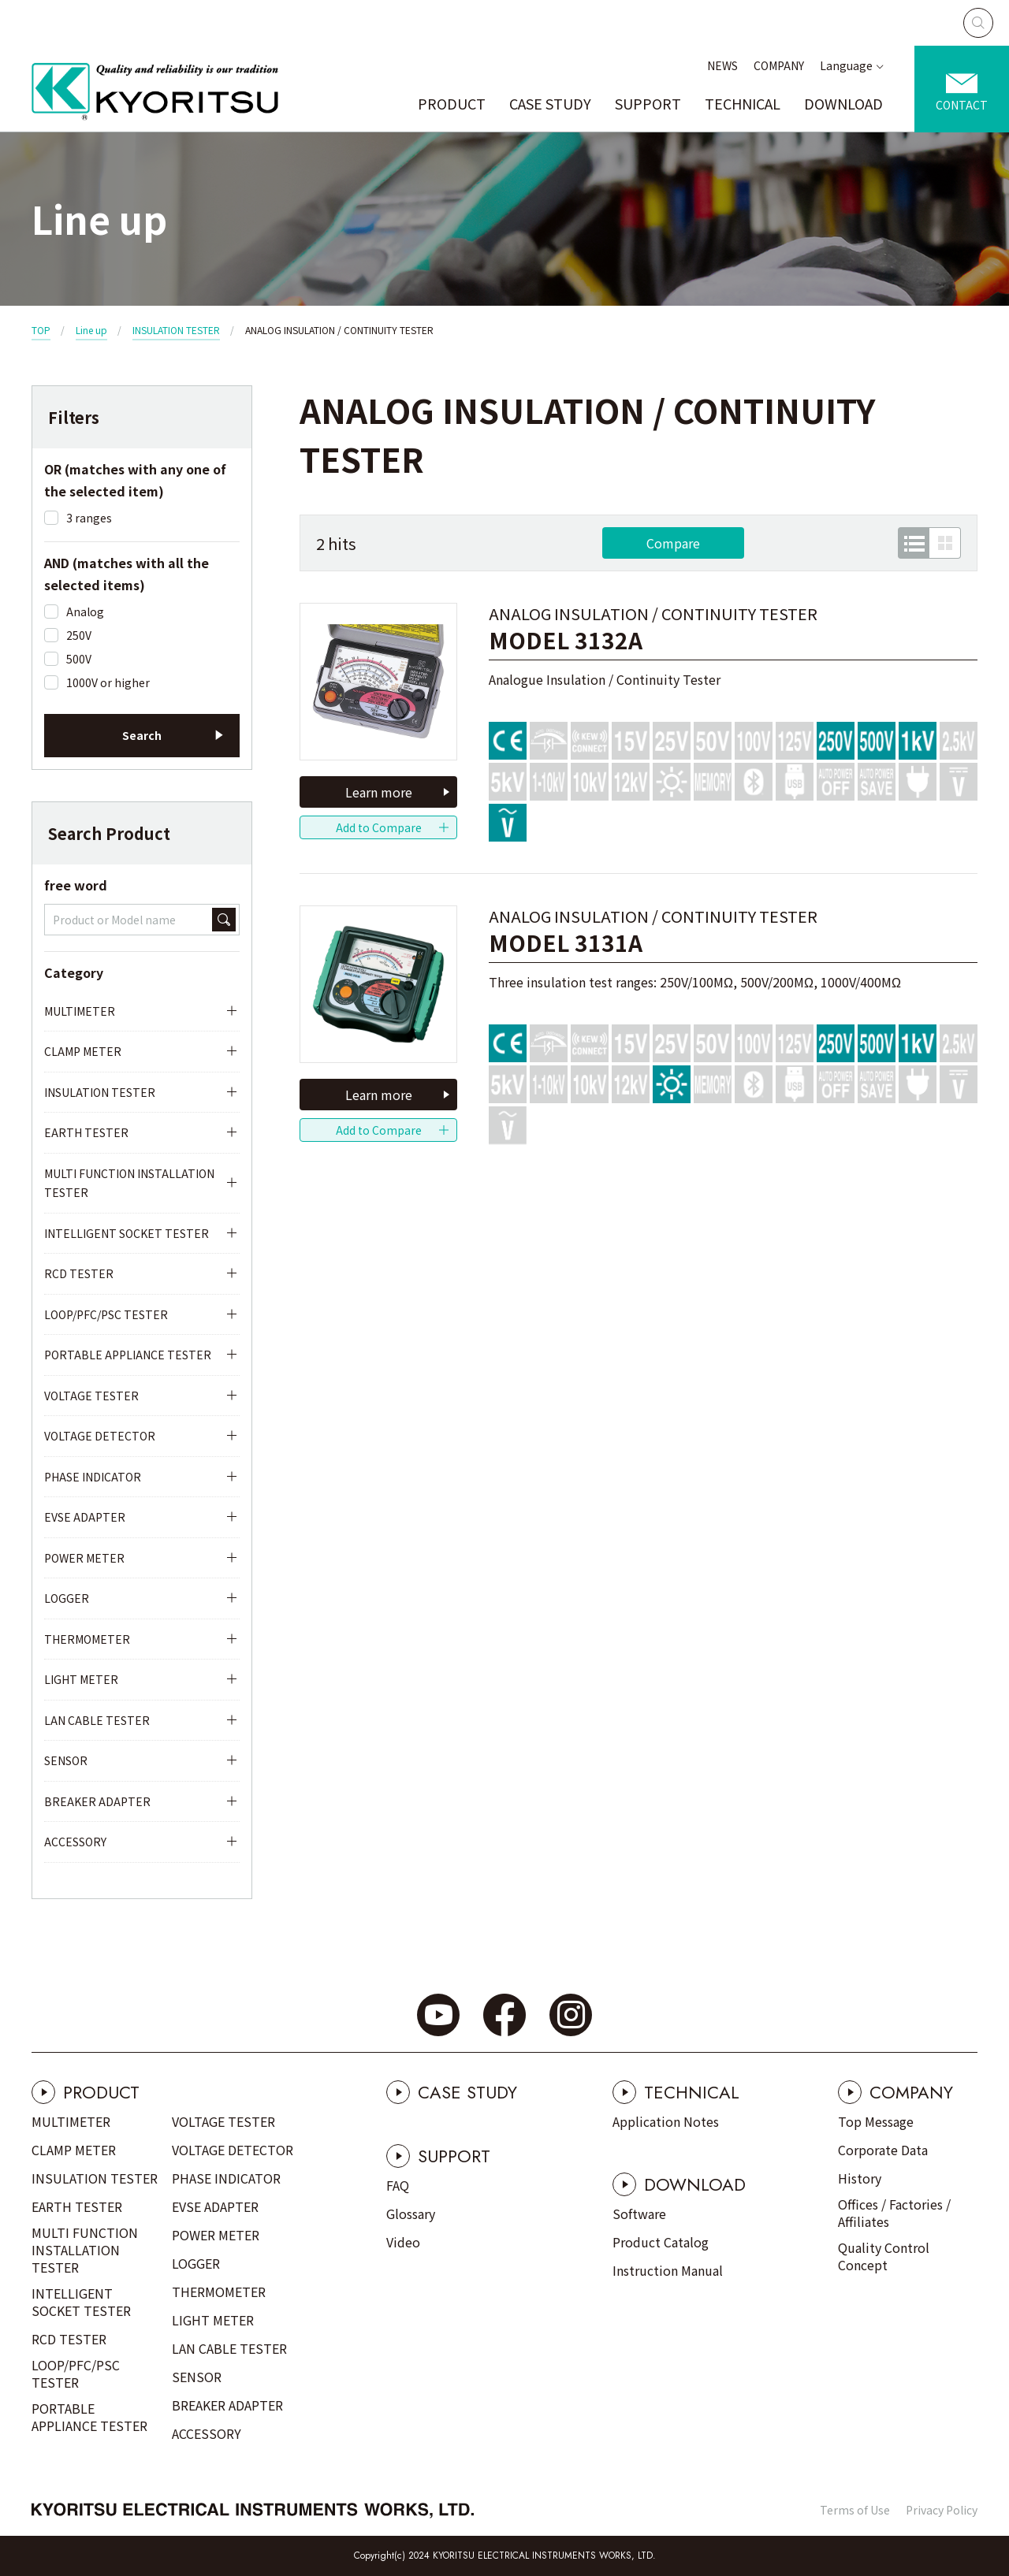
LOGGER (66, 1598)
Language (846, 65)
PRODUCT (452, 103)
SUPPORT (648, 103)
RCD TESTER (79, 1273)
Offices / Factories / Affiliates (894, 2212)
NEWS (722, 65)
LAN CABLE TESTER (97, 1720)
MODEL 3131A (565, 942)
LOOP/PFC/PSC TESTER (106, 1314)
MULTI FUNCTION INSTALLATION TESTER (129, 1183)
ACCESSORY (75, 1841)
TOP (41, 329)
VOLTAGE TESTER (91, 1395)
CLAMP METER (82, 1051)
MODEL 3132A (565, 640)
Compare (673, 542)
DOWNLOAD (843, 103)
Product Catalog (660, 2242)
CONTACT (962, 105)
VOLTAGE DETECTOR (99, 1436)
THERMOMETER (87, 1639)
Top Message (876, 2121)
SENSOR (65, 1760)
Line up (91, 329)
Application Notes (665, 2121)
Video (403, 2242)
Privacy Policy (941, 2510)
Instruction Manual (667, 2270)
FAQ (397, 2185)
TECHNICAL (742, 103)
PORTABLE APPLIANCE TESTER (127, 1354)
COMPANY (779, 65)
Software (639, 2213)
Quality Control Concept (883, 2256)
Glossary (410, 2213)
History (859, 2178)
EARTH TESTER (86, 1132)
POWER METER (84, 1558)
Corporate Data (883, 2149)
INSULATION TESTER (176, 329)
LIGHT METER (81, 1679)
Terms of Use (855, 2510)
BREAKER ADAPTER (97, 1801)
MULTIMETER (79, 1011)
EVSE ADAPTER (84, 1517)
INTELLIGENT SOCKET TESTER (126, 1233)
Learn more (378, 791)
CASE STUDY (550, 103)
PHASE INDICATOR (92, 1477)
